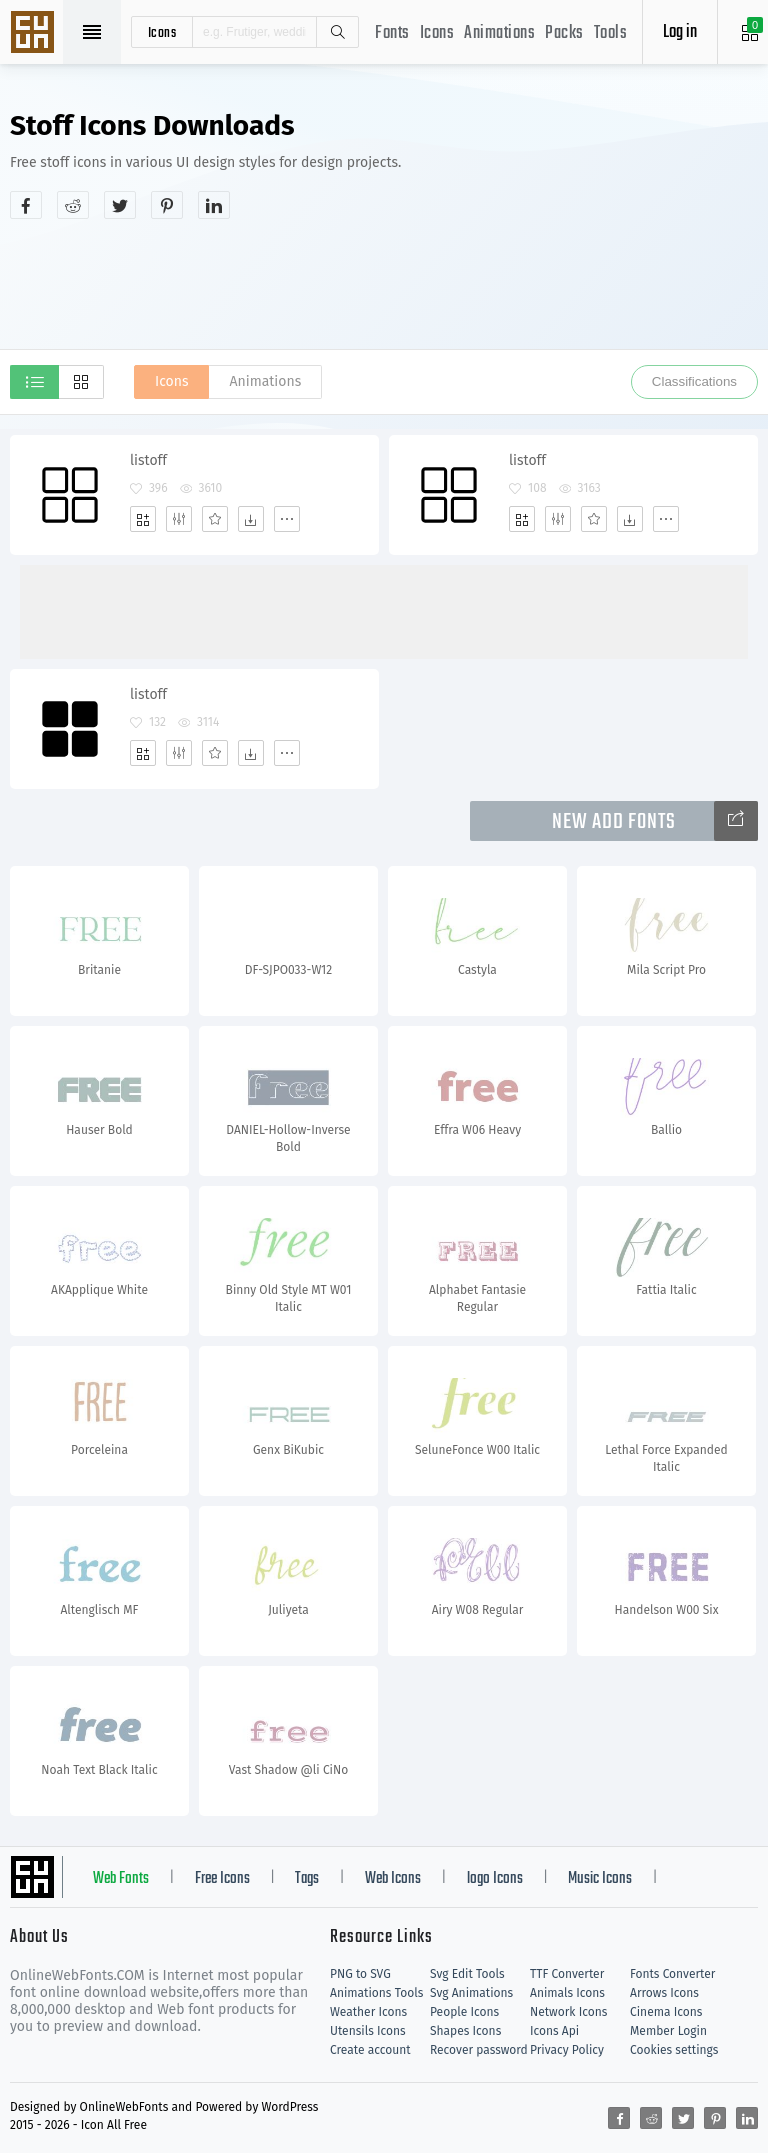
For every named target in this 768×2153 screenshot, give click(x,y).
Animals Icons (567, 1993)
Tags (307, 1879)
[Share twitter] (120, 205)
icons (162, 32)
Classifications (694, 381)
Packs (564, 33)
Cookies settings (674, 2050)
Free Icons (222, 1879)
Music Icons (600, 1879)
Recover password (479, 2050)
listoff (148, 460)
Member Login (668, 2031)
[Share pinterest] (167, 205)
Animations (499, 33)
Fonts (392, 33)
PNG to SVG (360, 1974)
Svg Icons (35, 34)
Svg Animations (471, 1993)
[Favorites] (215, 519)
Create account (370, 2050)
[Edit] (179, 519)
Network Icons (568, 2012)
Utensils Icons (368, 2031)
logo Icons (495, 1879)
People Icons (464, 2012)
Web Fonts (121, 1879)
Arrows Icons (664, 1993)
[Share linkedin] (214, 205)
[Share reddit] (73, 205)
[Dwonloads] (251, 519)
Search (337, 32)
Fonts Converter (672, 1974)
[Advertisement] (384, 284)
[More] (287, 519)
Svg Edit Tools (467, 1974)
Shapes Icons (465, 2031)
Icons (437, 33)
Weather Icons (368, 2012)
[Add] (143, 519)
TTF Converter (567, 1974)
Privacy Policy (567, 2050)
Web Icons (393, 1879)
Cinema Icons (666, 2012)
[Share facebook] (26, 205)
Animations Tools (376, 1993)
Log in (680, 32)
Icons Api (554, 2031)
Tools (611, 33)
